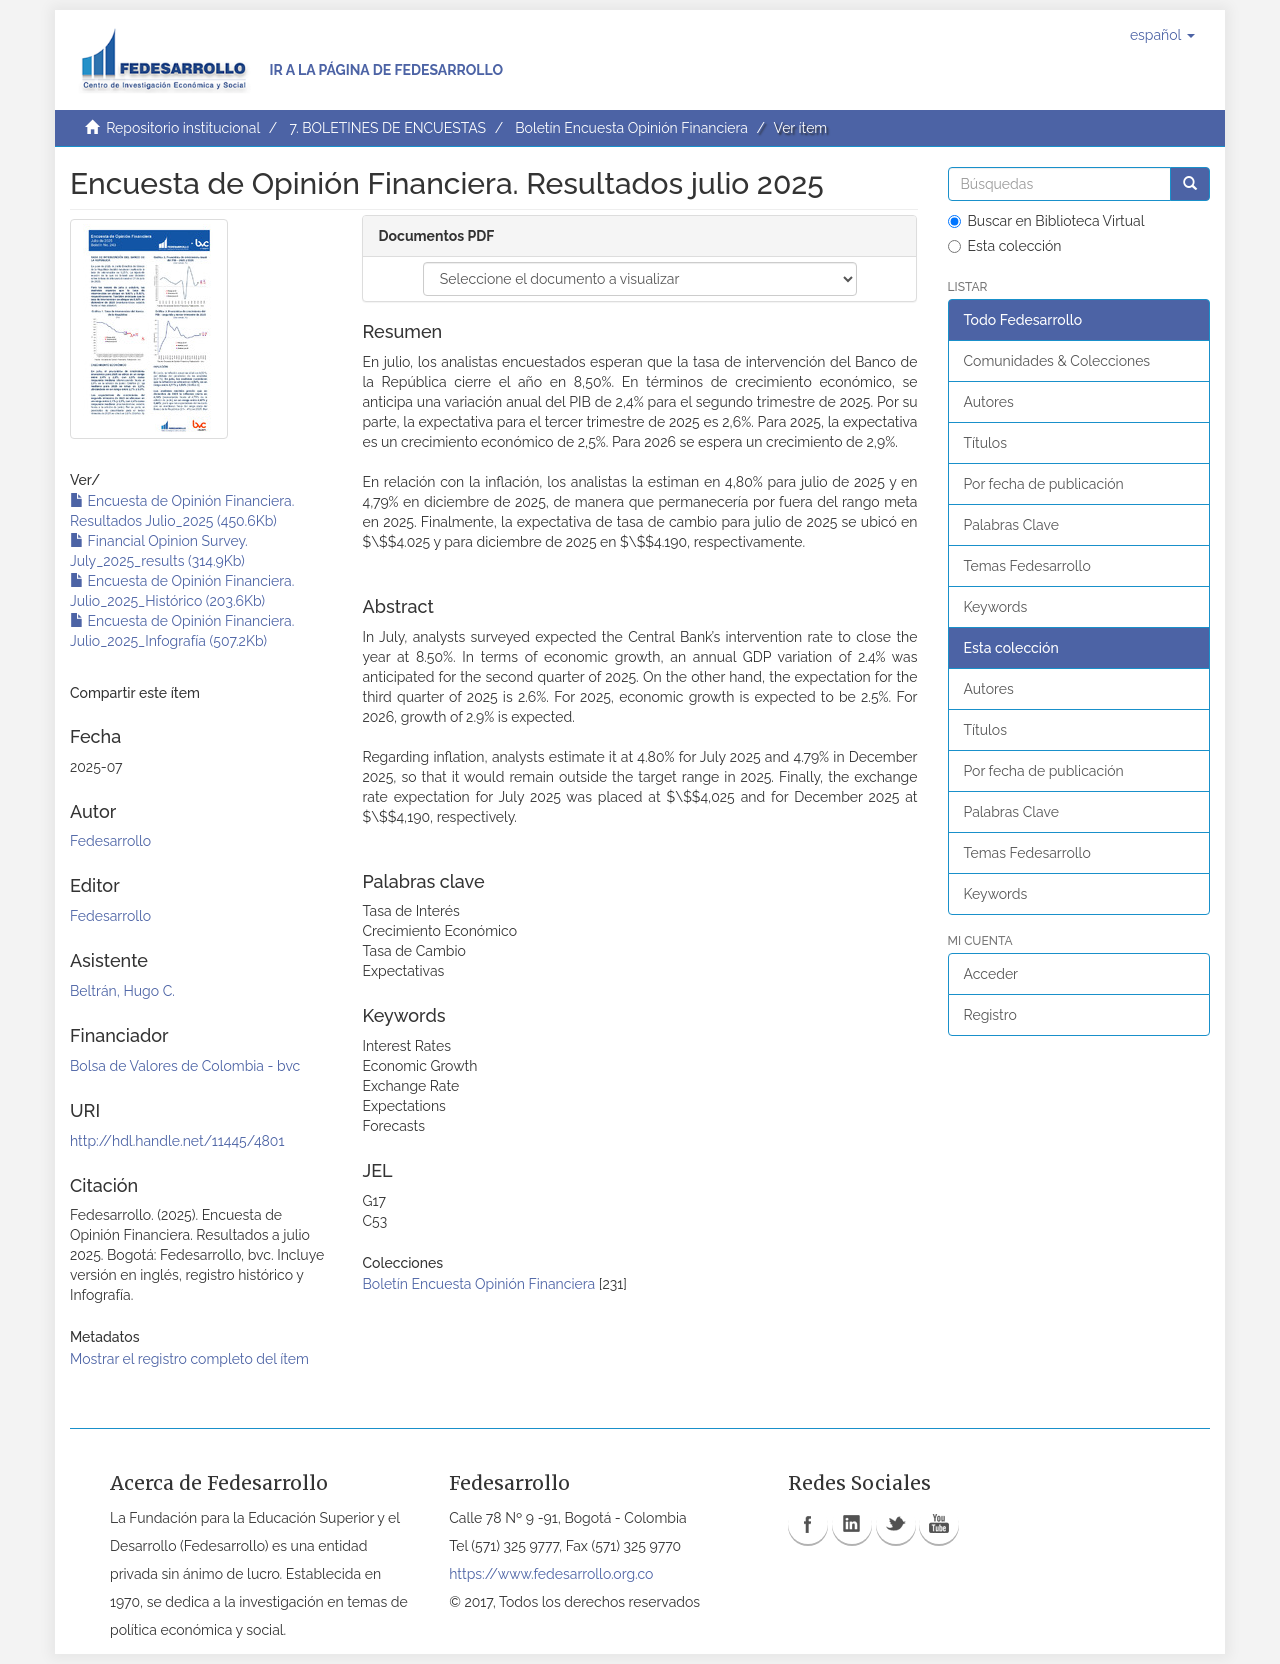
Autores (989, 402)
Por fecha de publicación (1044, 484)
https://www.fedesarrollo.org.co (551, 1574)
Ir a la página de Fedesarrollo (386, 70)
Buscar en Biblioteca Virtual (1046, 221)
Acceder (991, 974)
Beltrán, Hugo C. (122, 991)
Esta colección (1005, 246)
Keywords (996, 607)
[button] (1162, 35)
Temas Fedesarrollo (1027, 566)
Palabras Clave (1011, 525)
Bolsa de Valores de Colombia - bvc (185, 1066)
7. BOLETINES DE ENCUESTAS (387, 128)
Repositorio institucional (183, 128)
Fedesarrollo (110, 841)
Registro (990, 1015)
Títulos (985, 443)
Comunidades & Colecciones (1057, 361)
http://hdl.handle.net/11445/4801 (177, 1141)
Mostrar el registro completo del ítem (189, 1359)
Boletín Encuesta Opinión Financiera (631, 128)
